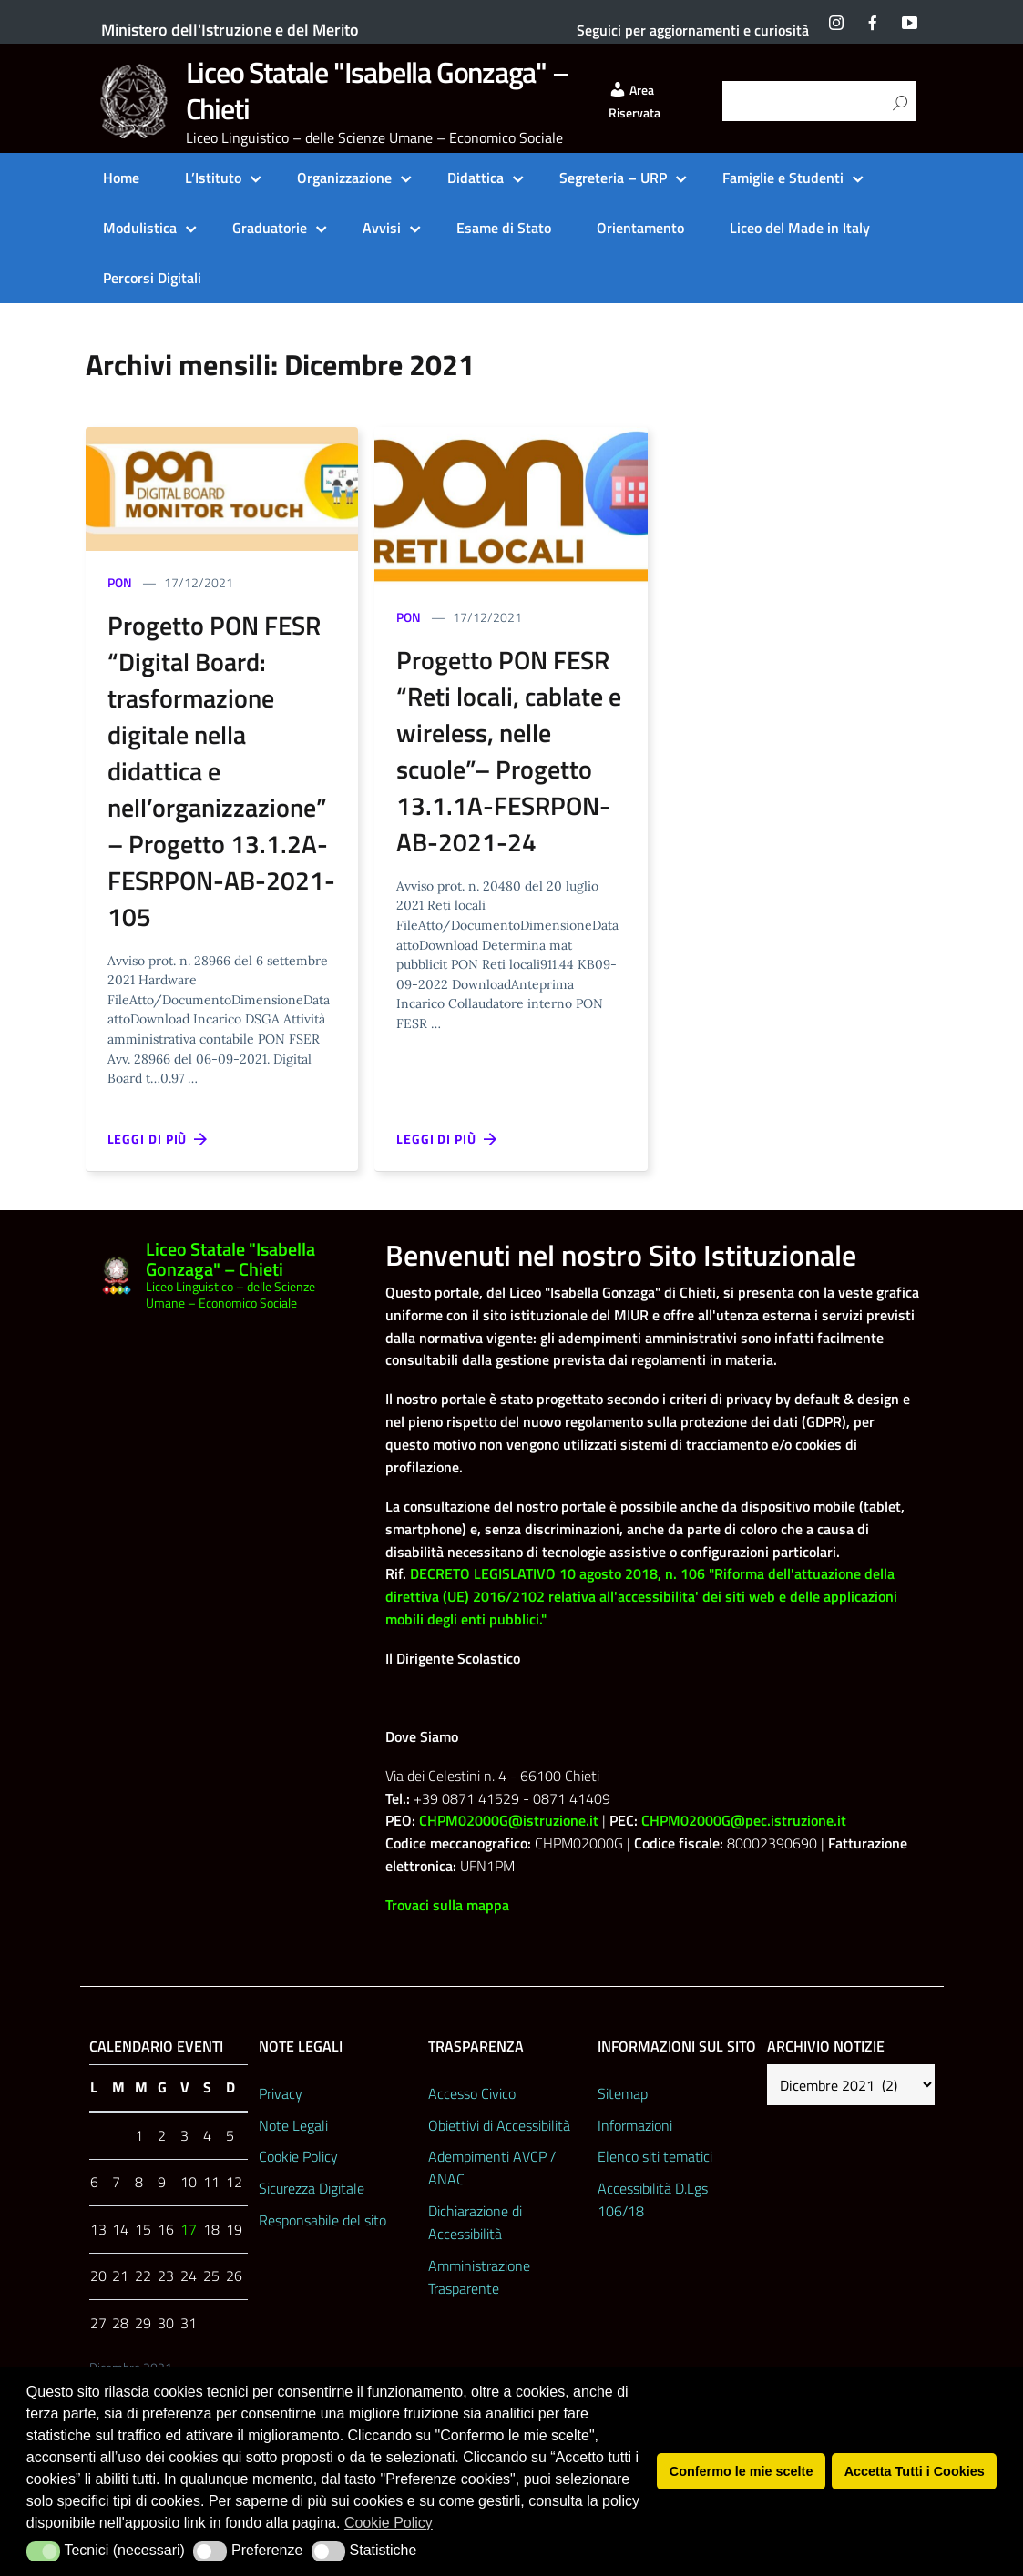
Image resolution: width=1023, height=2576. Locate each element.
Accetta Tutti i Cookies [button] (914, 2471)
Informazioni (635, 2125)
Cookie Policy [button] (388, 2522)
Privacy (280, 2093)
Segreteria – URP (613, 177)
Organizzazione (344, 177)
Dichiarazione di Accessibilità (475, 2222)
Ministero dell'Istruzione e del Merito (230, 29)
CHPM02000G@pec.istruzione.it (743, 1820)
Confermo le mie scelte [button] (741, 2471)
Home (121, 177)
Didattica (475, 177)
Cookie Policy (298, 2156)
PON (119, 582)
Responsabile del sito (322, 2220)
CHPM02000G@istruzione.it (508, 1820)
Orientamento (640, 228)
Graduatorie (269, 228)
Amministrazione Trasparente (479, 2277)
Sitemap (623, 2093)
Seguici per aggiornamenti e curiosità (693, 30)
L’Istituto (213, 177)
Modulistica (140, 228)
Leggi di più (158, 1139)
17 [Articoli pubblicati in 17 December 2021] (188, 2229)
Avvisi (382, 228)
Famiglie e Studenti (783, 177)
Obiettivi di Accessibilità (499, 2125)
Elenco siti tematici (655, 2156)
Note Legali (293, 2125)
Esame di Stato (503, 228)
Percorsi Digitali (152, 278)
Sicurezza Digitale (311, 2188)
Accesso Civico (472, 2093)
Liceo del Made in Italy (800, 228)
